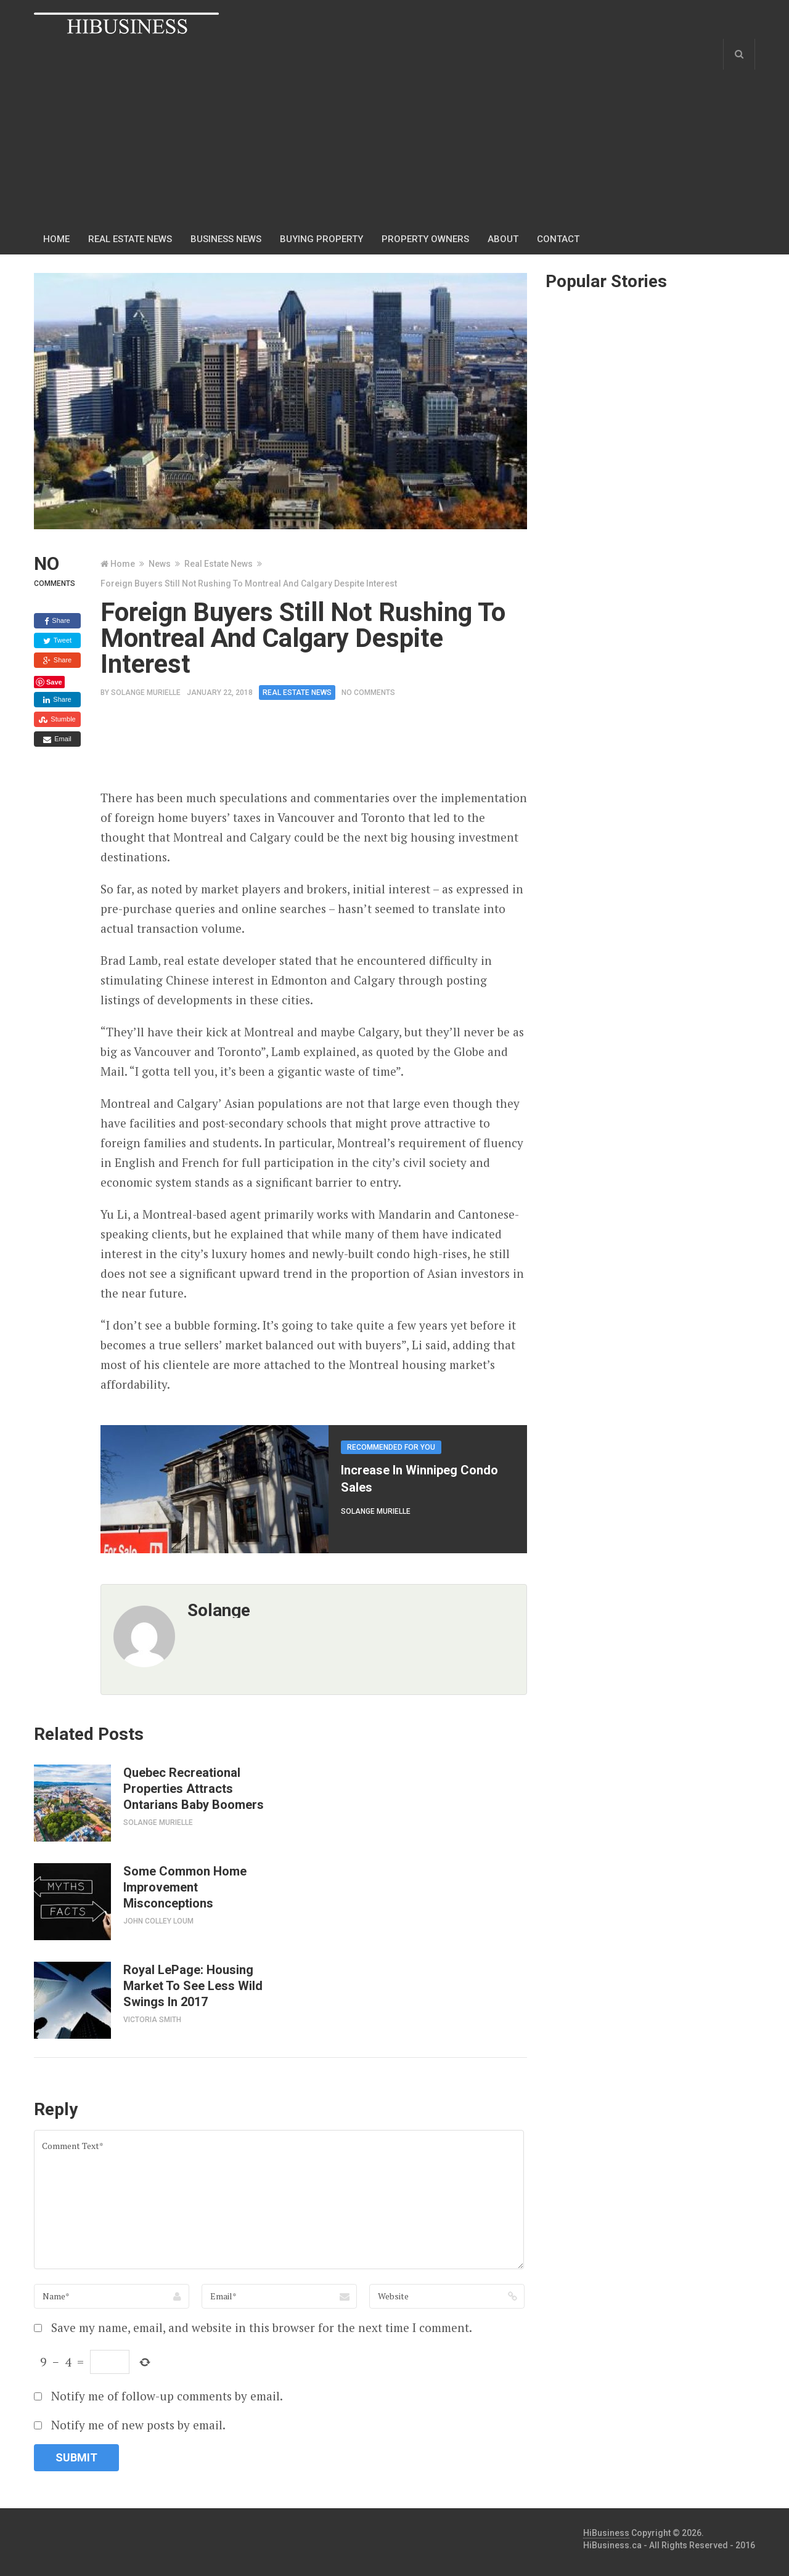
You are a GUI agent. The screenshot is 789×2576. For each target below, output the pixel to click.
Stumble (57, 719)
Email (57, 739)
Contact (558, 239)
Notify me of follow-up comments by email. (167, 2395)
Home (56, 239)
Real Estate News (130, 239)
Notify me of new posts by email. (138, 2424)
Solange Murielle (146, 692)
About (503, 239)
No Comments (368, 692)
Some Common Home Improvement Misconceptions (185, 1887)
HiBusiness (606, 2533)
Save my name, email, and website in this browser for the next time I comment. (261, 2327)
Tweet (57, 640)
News (160, 564)
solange (218, 1610)
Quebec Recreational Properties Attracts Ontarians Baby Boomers (193, 1788)
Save (54, 682)
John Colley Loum (158, 1921)
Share (57, 621)
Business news (225, 239)
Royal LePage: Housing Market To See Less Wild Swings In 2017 (193, 1985)
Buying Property (321, 239)
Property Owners (425, 239)
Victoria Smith (152, 2019)
